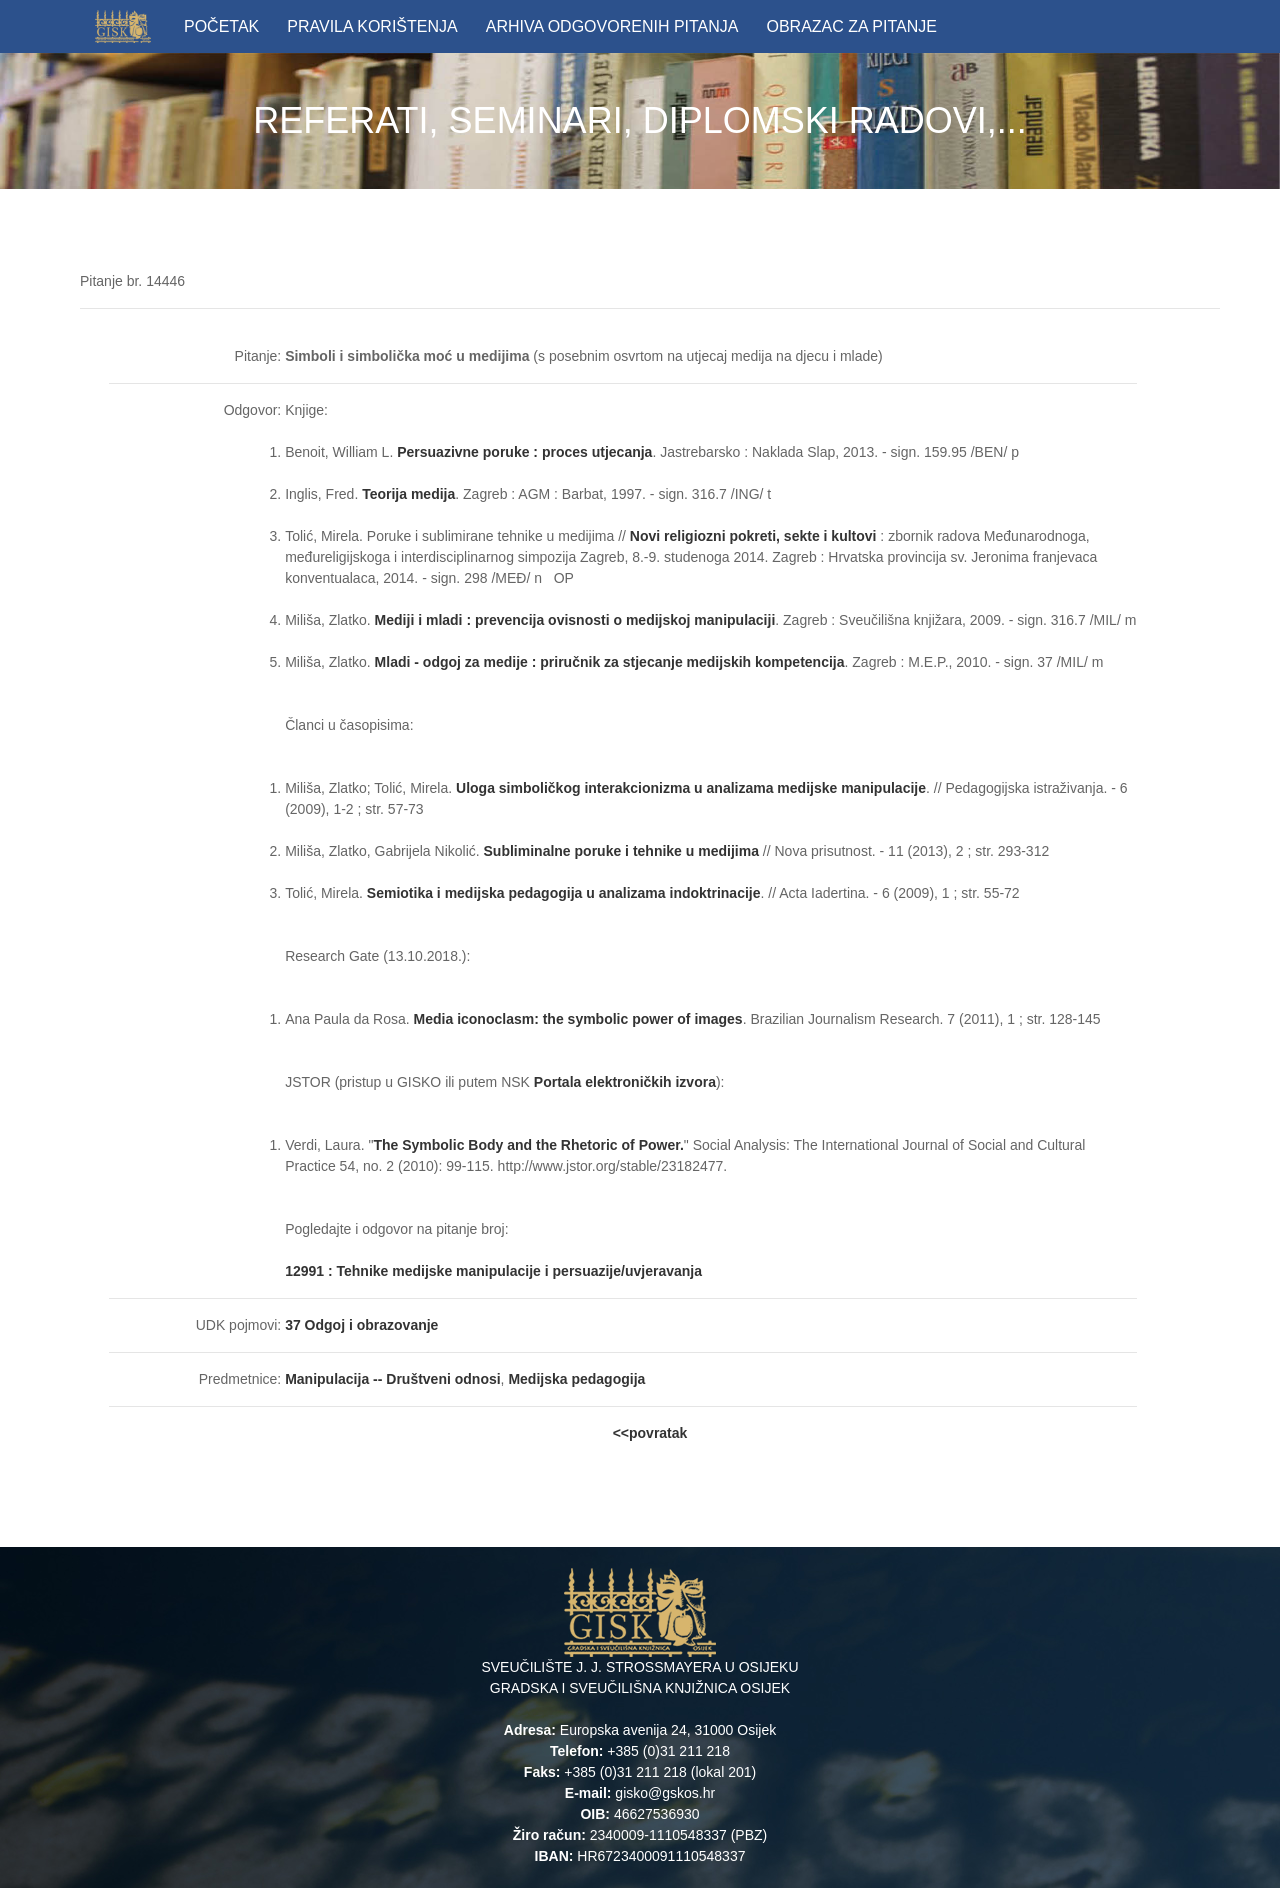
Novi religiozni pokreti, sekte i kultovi (753, 536)
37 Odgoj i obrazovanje (361, 1325)
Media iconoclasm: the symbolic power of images (578, 1019)
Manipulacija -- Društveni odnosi (392, 1379)
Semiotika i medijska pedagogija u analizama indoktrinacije (564, 893)
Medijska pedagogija (576, 1379)
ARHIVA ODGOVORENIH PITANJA (612, 26)
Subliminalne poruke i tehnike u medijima (621, 851)
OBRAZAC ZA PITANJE (851, 26)
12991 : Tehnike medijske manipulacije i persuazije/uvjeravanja (495, 1271)
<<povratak (650, 1433)
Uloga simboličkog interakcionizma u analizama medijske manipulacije (691, 788)
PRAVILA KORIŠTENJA (372, 26)
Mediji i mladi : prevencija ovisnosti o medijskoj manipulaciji (575, 620)
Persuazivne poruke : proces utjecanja (524, 452)
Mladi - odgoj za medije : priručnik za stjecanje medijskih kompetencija (610, 662)
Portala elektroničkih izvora (625, 1082)
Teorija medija (408, 494)
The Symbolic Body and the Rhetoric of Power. (528, 1145)
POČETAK (221, 26)
